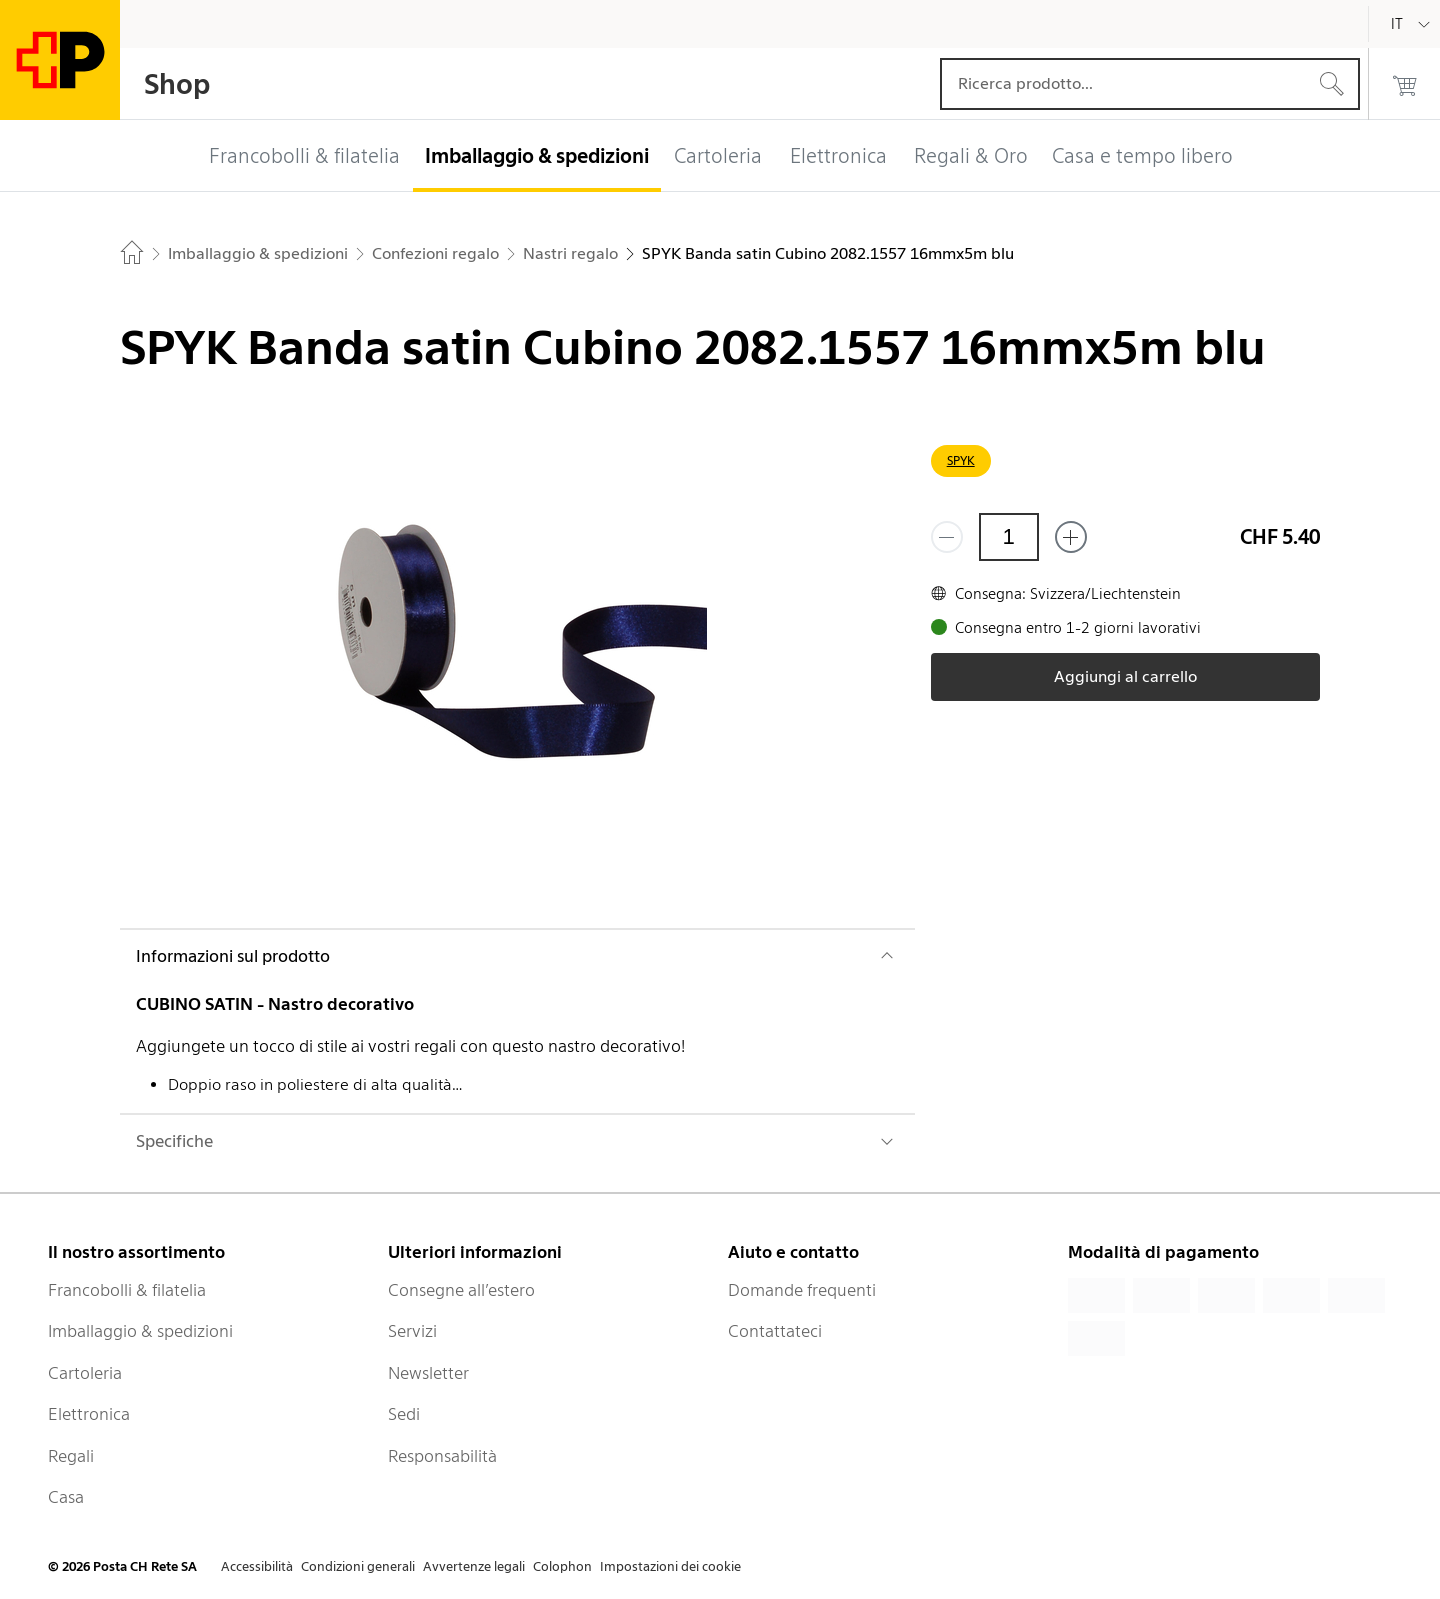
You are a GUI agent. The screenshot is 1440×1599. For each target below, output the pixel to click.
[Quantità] (1009, 537)
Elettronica (89, 1414)
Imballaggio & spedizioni (140, 1331)
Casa (66, 1497)
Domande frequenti (802, 1290)
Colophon (562, 1566)
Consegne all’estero (461, 1290)
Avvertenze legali (474, 1566)
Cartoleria (85, 1373)
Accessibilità (257, 1566)
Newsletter (428, 1373)
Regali (71, 1456)
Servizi (412, 1331)
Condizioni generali (358, 1566)
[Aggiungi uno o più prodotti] (1071, 537)
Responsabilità (442, 1456)
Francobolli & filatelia (127, 1290)
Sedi (404, 1414)
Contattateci (775, 1331)
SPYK (961, 460)
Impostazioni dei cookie (670, 1566)
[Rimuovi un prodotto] (947, 537)
